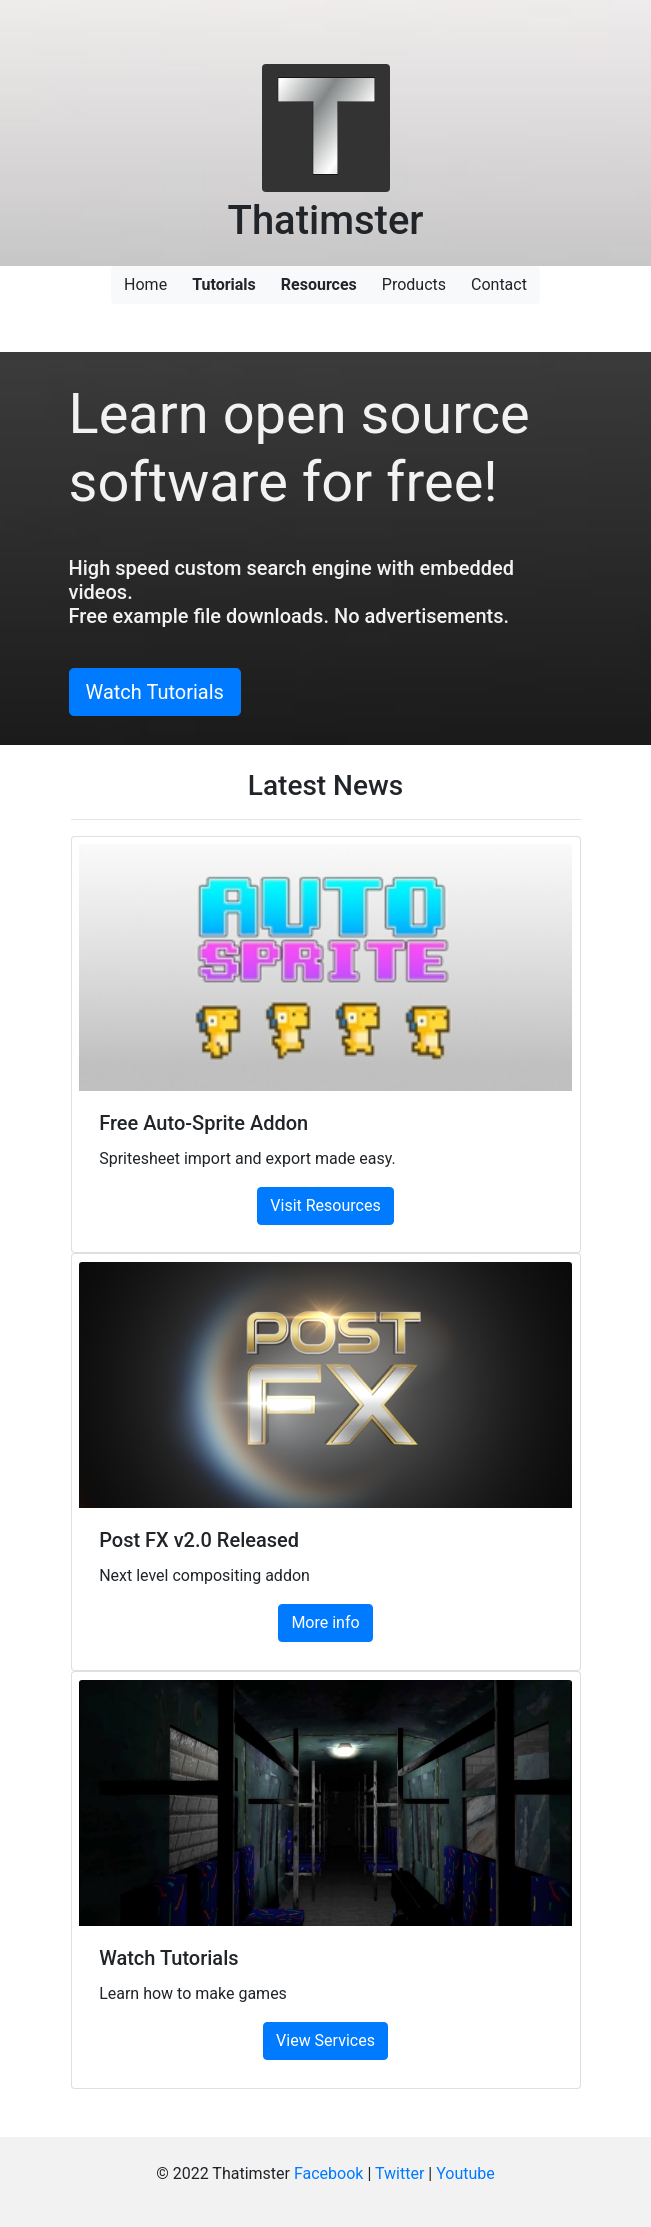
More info (325, 1622)
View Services (325, 2040)
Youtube (465, 2173)
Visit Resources (325, 1205)
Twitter (399, 2173)
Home (145, 284)
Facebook (328, 2173)
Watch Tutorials (155, 692)
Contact (499, 284)
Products (414, 284)
